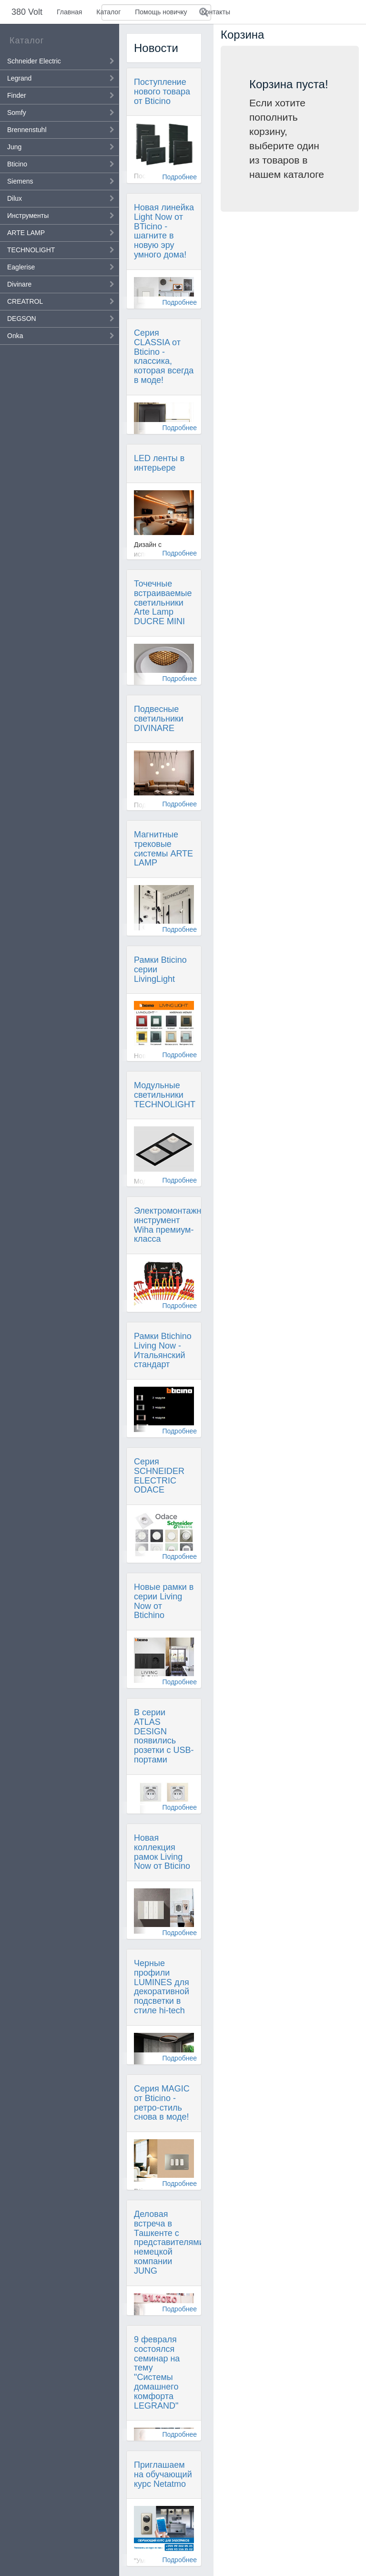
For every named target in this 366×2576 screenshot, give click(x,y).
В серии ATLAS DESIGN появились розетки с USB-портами (163, 1736)
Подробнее (179, 177)
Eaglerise (21, 267)
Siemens (20, 181)
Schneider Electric (34, 61)
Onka (15, 336)
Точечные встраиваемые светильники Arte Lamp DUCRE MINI (163, 602)
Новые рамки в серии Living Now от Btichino (163, 1601)
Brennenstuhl (27, 130)
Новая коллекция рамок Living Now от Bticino (162, 1852)
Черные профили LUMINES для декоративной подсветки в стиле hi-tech (161, 1986)
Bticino (17, 164)
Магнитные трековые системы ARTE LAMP (163, 848)
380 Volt (26, 12)
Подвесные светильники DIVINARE (158, 718)
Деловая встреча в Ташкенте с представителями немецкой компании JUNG (169, 2242)
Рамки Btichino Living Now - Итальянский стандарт (163, 1350)
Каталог (108, 12)
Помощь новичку (161, 12)
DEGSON (21, 318)
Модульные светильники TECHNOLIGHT (164, 1095)
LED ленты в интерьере (159, 463)
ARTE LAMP (26, 233)
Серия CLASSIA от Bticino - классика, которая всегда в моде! (163, 356)
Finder (16, 95)
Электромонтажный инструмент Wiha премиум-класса (173, 1225)
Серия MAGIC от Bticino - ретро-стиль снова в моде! (162, 2103)
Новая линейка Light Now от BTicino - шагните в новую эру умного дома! (164, 231)
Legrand (19, 78)
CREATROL (25, 301)
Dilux (14, 198)
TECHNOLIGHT (31, 250)
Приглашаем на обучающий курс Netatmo (163, 2474)
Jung (14, 147)
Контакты (216, 12)
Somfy (16, 112)
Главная (69, 12)
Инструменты (28, 215)
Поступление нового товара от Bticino (162, 91)
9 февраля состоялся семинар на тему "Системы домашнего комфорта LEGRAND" (157, 2373)
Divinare (19, 284)
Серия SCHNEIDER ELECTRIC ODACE (159, 1475)
